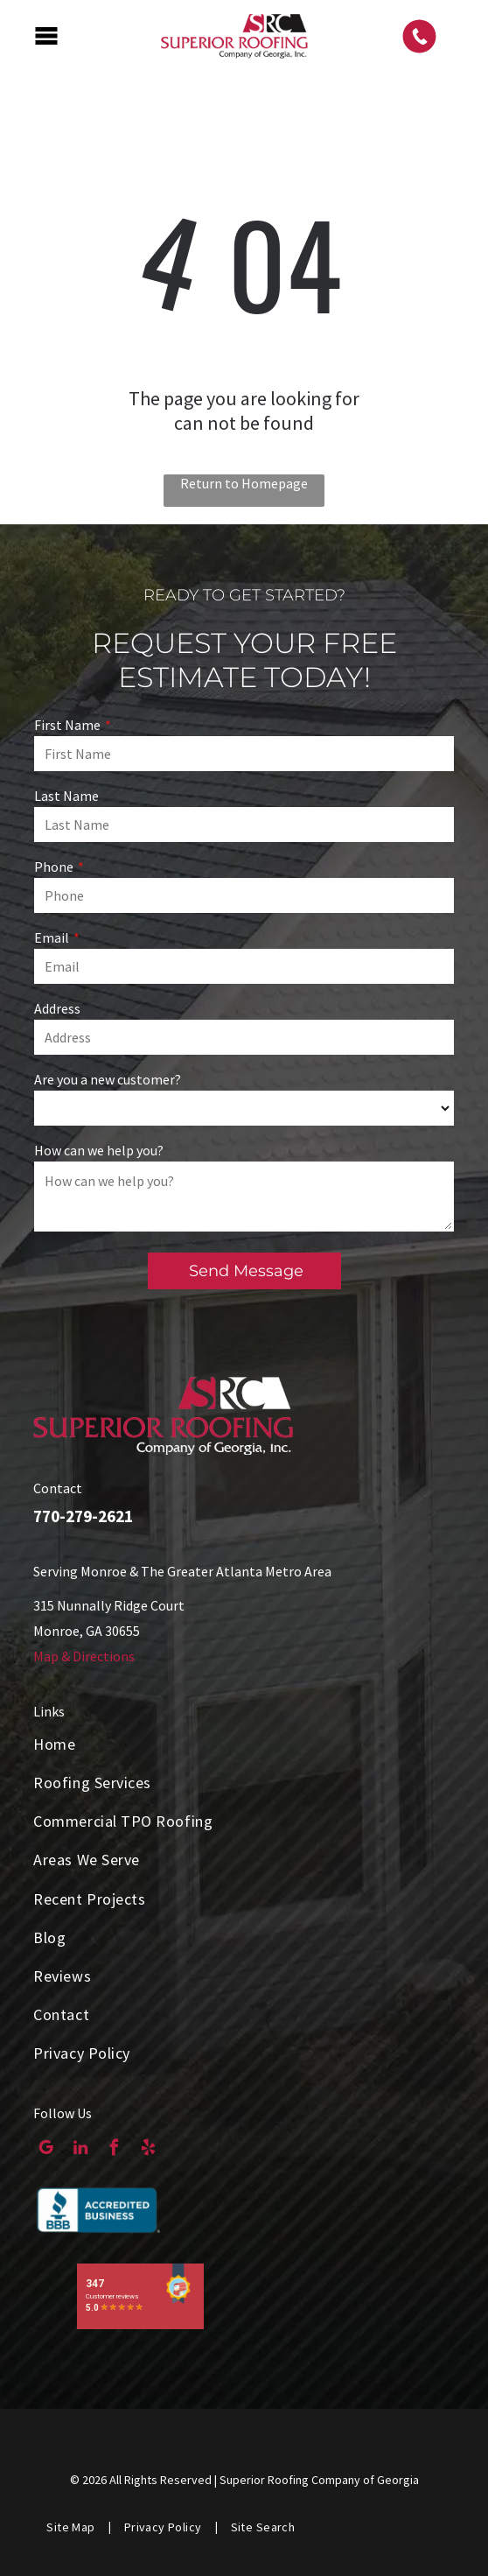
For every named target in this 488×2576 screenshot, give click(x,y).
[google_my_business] (46, 2150)
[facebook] (114, 2150)
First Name (67, 724)
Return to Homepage (244, 483)
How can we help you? (99, 1150)
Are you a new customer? (107, 1079)
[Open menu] (46, 36)
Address (57, 1008)
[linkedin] (80, 2150)
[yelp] (148, 2150)
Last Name (66, 795)
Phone (53, 866)
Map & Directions (84, 1656)
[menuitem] (243, 1743)
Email (51, 937)
